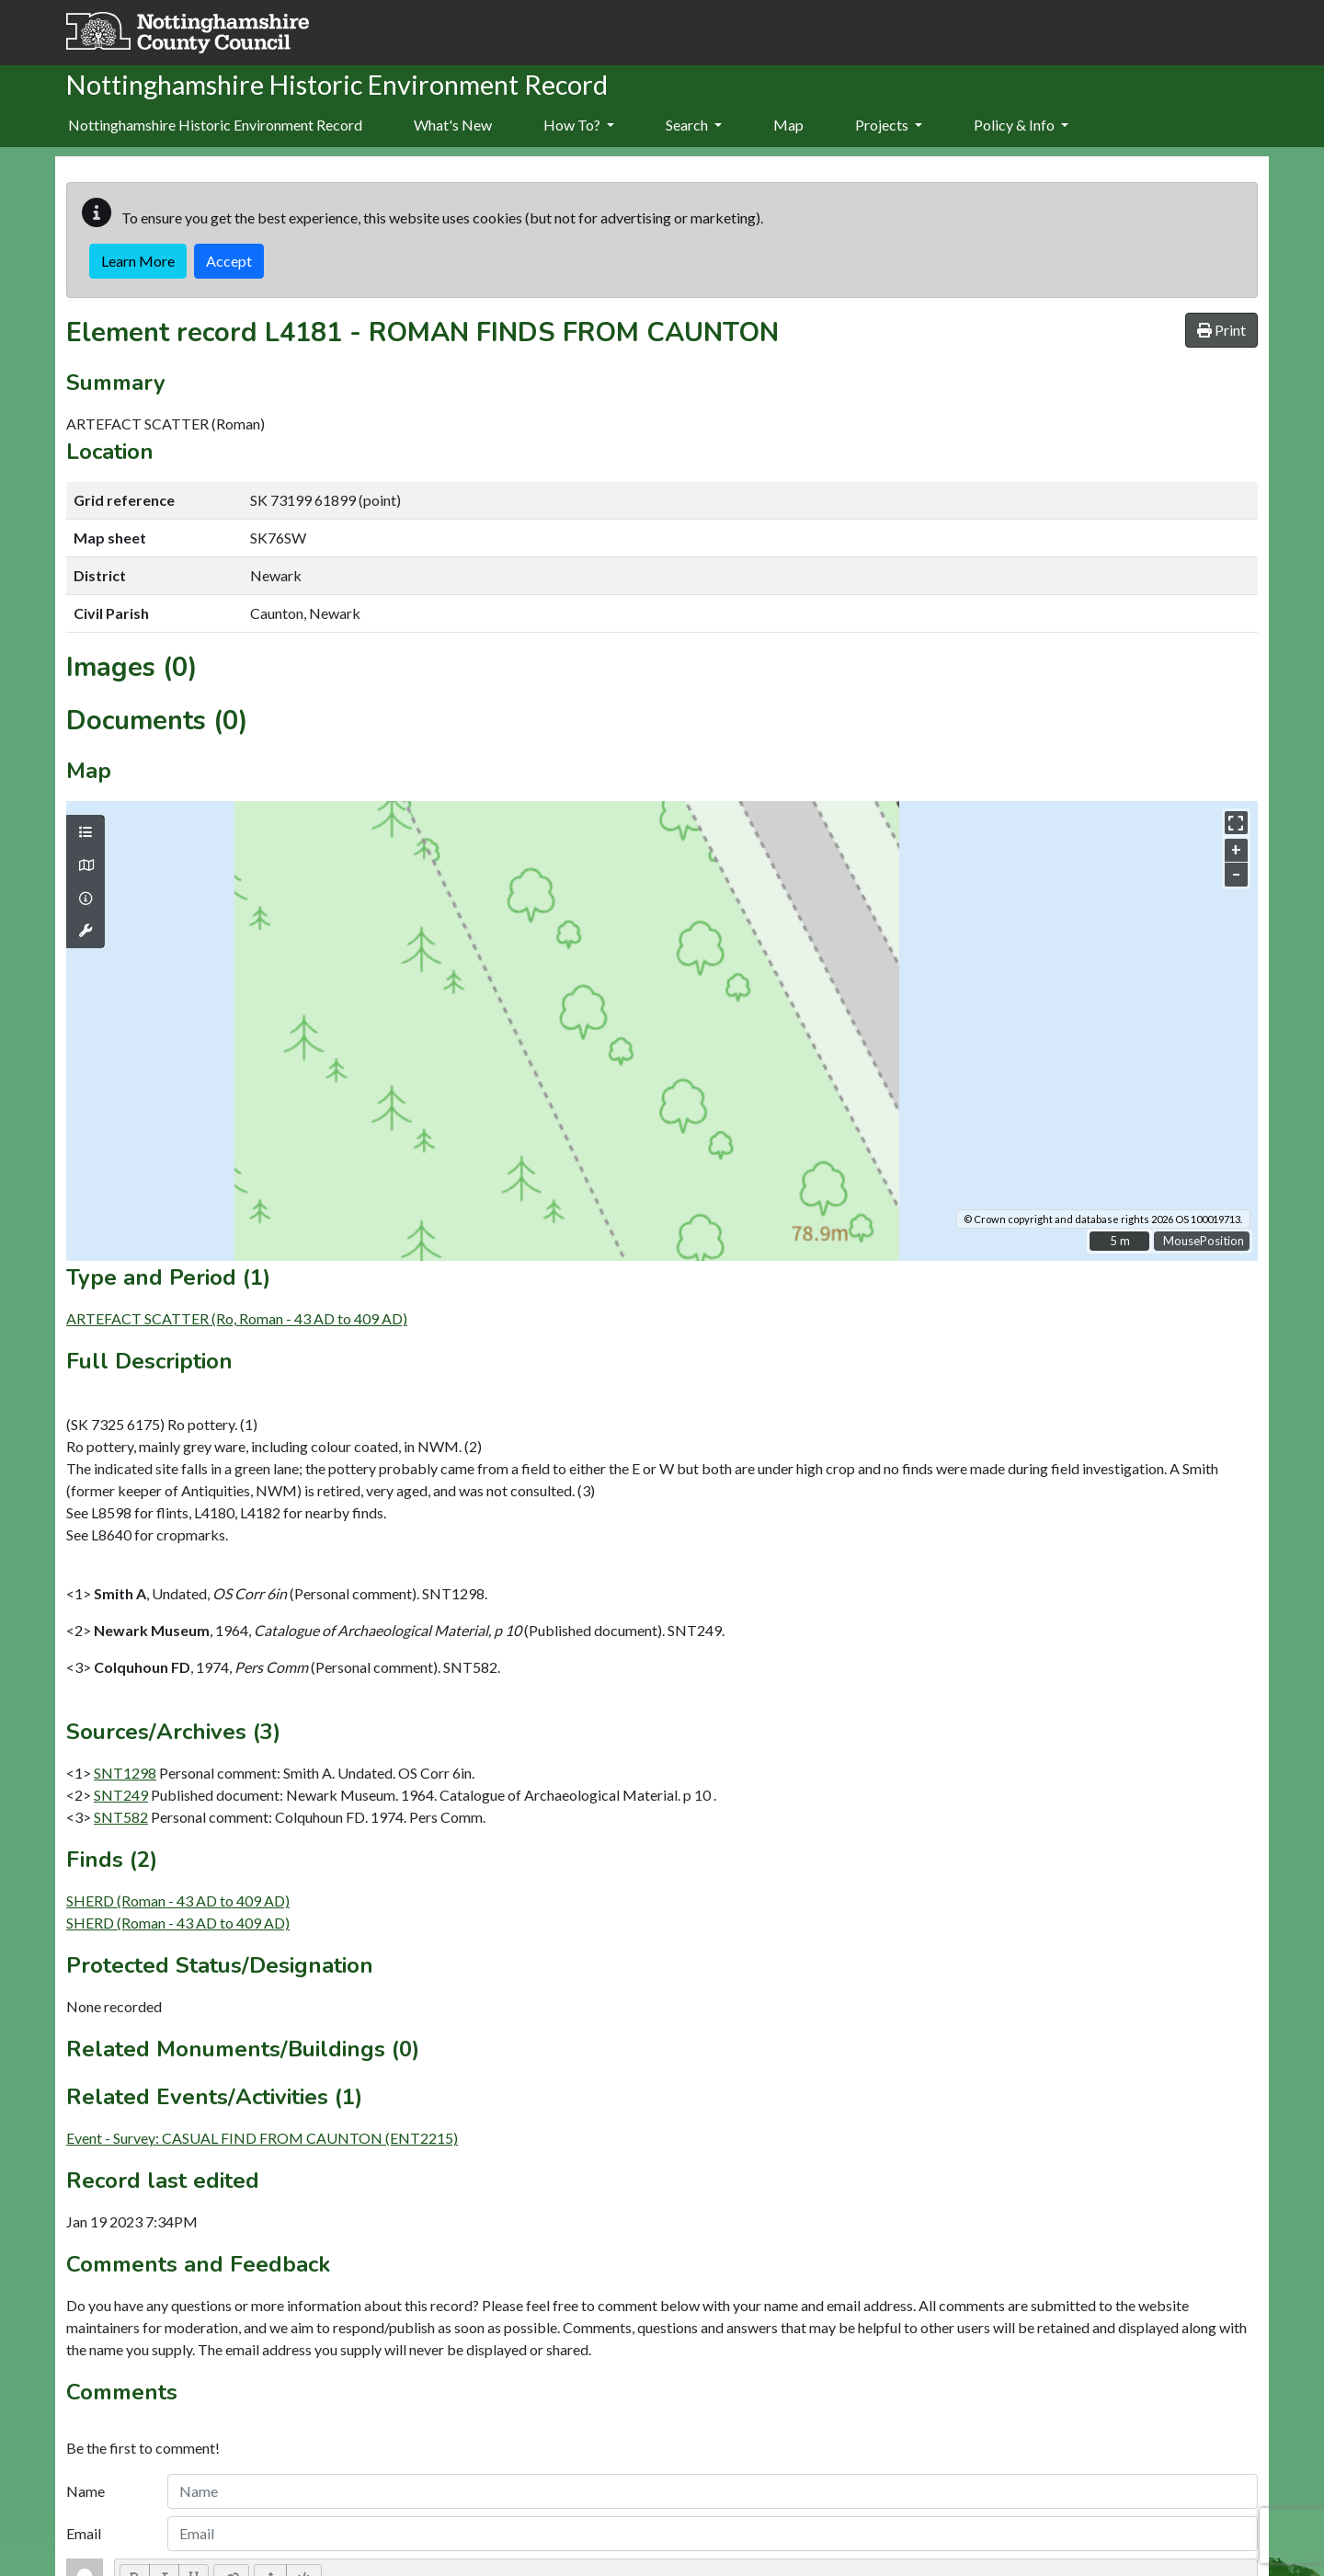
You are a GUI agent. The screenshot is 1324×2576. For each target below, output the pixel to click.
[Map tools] (85, 930)
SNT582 (121, 1817)
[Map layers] (85, 832)
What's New (453, 124)
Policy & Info (1021, 124)
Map (788, 124)
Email (83, 2533)
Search (694, 124)
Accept (229, 260)
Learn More (138, 260)
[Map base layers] (85, 865)
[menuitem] (453, 126)
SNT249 (121, 1794)
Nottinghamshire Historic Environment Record (215, 124)
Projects (888, 124)
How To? (578, 124)
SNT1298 (125, 1772)
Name (85, 2491)
